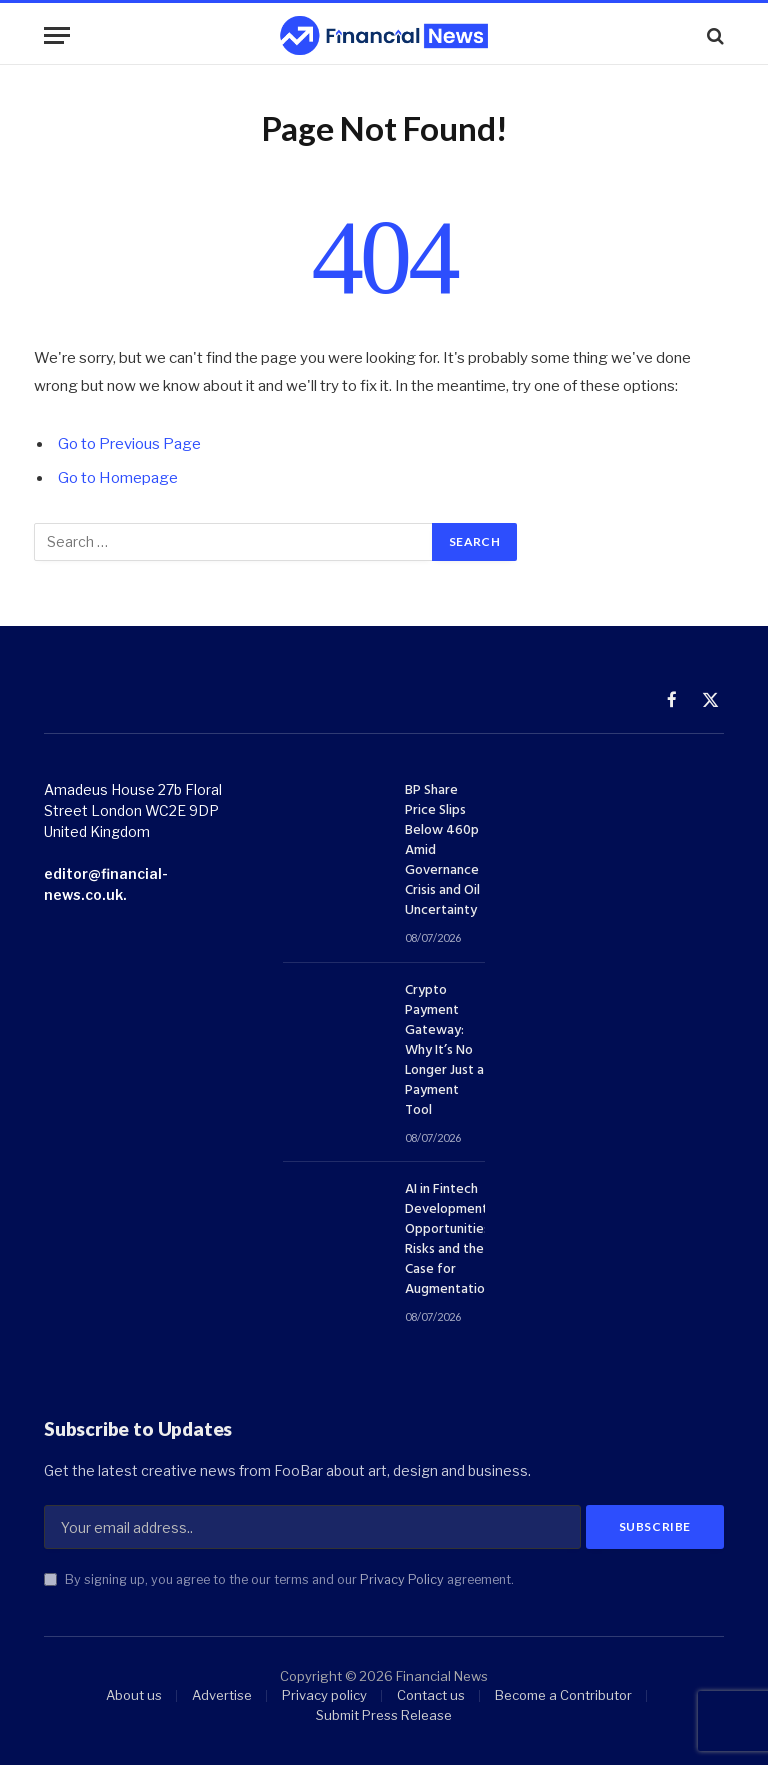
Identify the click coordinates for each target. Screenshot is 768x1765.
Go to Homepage (118, 478)
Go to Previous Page (129, 444)
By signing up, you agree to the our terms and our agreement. (279, 1580)
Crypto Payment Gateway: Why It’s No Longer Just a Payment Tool (444, 1051)
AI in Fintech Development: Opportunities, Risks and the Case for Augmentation (449, 1240)
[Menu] (57, 35)
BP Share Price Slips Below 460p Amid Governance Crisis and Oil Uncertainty (442, 851)
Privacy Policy (402, 1580)
